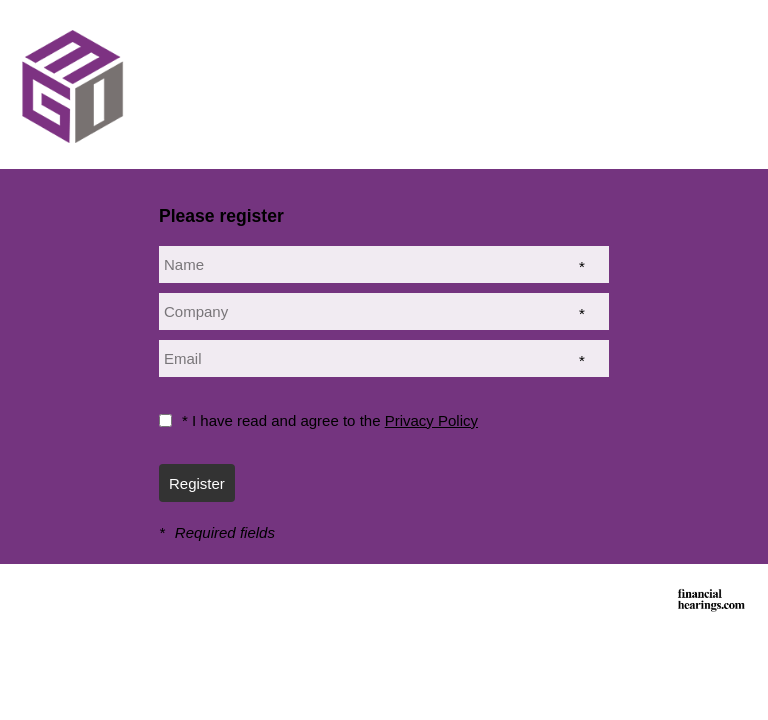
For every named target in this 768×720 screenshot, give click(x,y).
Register (197, 483)
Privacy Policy (431, 420)
